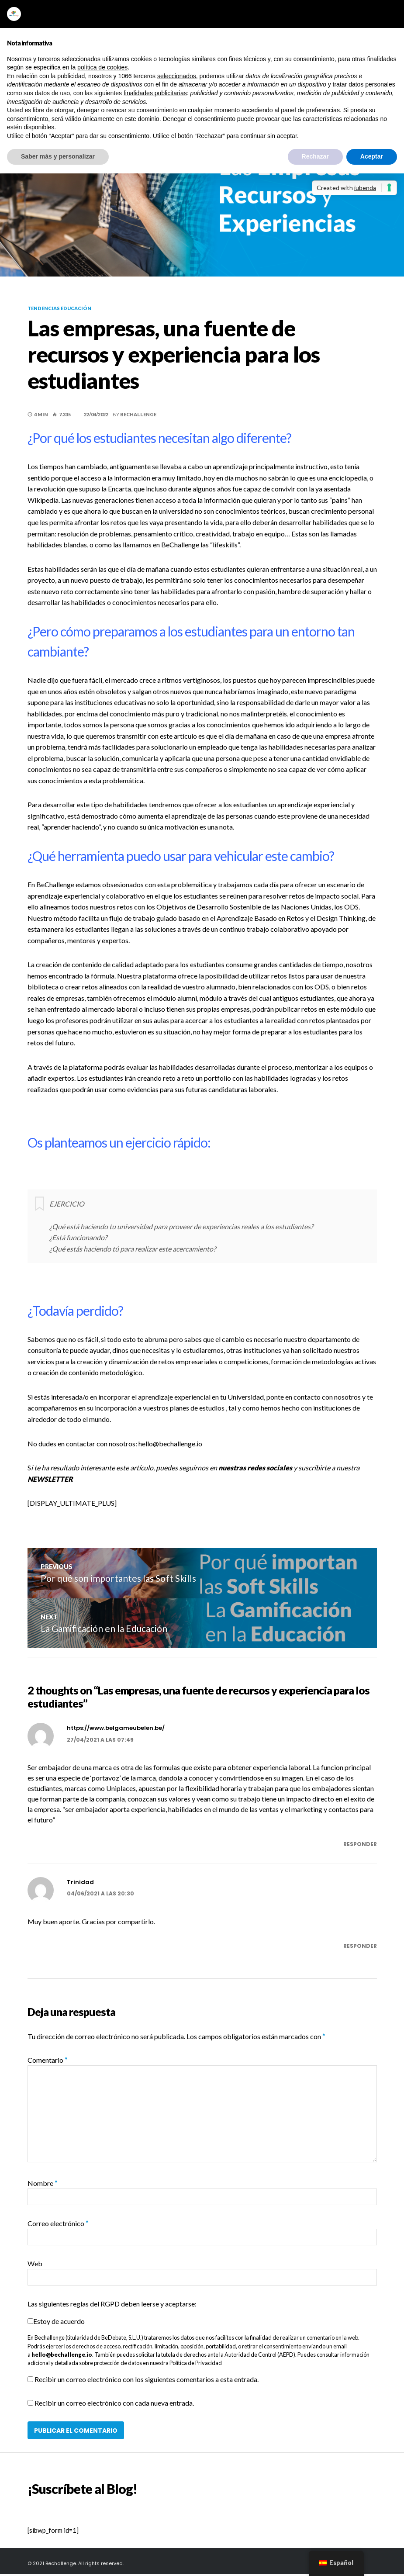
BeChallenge (138, 414)
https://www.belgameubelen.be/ (116, 1729)
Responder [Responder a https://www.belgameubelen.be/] (360, 1846)
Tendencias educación (59, 308)
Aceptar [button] (371, 156)
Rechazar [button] (315, 156)
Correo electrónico (58, 2225)
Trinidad (80, 1884)
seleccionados (176, 76)
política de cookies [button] (102, 67)
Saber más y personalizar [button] (58, 156)
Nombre (43, 2185)
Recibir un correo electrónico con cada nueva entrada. (114, 2404)
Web (35, 2265)
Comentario (48, 2061)
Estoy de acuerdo (59, 2323)
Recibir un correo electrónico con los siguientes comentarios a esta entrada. (147, 2381)
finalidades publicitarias (155, 93)
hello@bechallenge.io (61, 2356)
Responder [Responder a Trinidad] (360, 1947)
